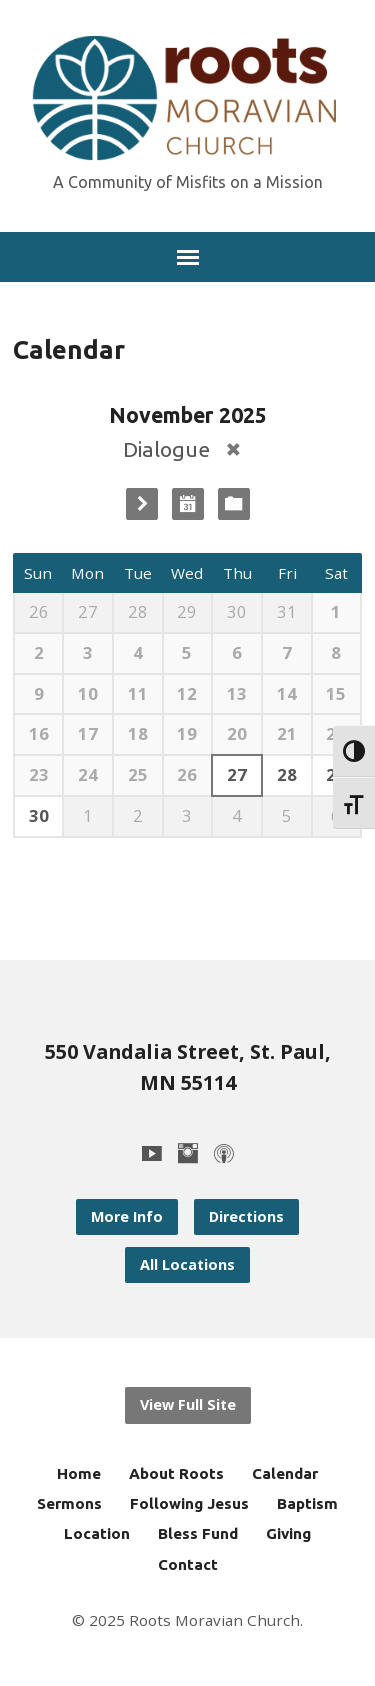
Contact (188, 1564)
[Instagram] (188, 1153)
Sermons (69, 1503)
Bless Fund (198, 1533)
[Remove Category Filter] (233, 449)
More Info (127, 1216)
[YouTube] (152, 1153)
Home (79, 1473)
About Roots (176, 1473)
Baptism (307, 1503)
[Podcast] (224, 1153)
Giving (288, 1533)
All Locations (187, 1264)
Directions (246, 1216)
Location (97, 1533)
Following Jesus (189, 1503)
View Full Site (188, 1404)
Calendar (285, 1473)
